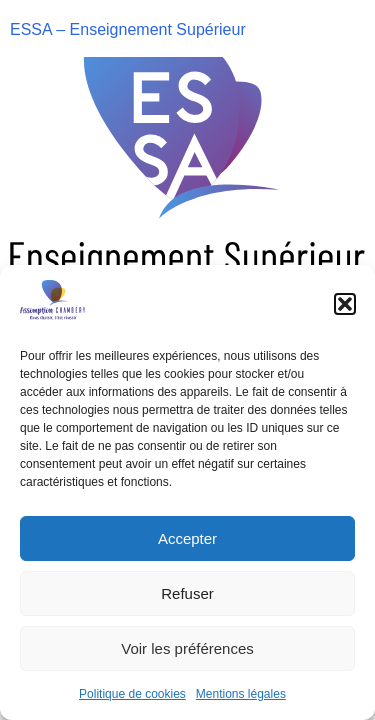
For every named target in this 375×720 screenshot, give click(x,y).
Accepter (187, 538)
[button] (345, 304)
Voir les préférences (187, 648)
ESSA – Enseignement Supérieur (128, 29)
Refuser (187, 593)
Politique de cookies (132, 694)
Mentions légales (241, 694)
